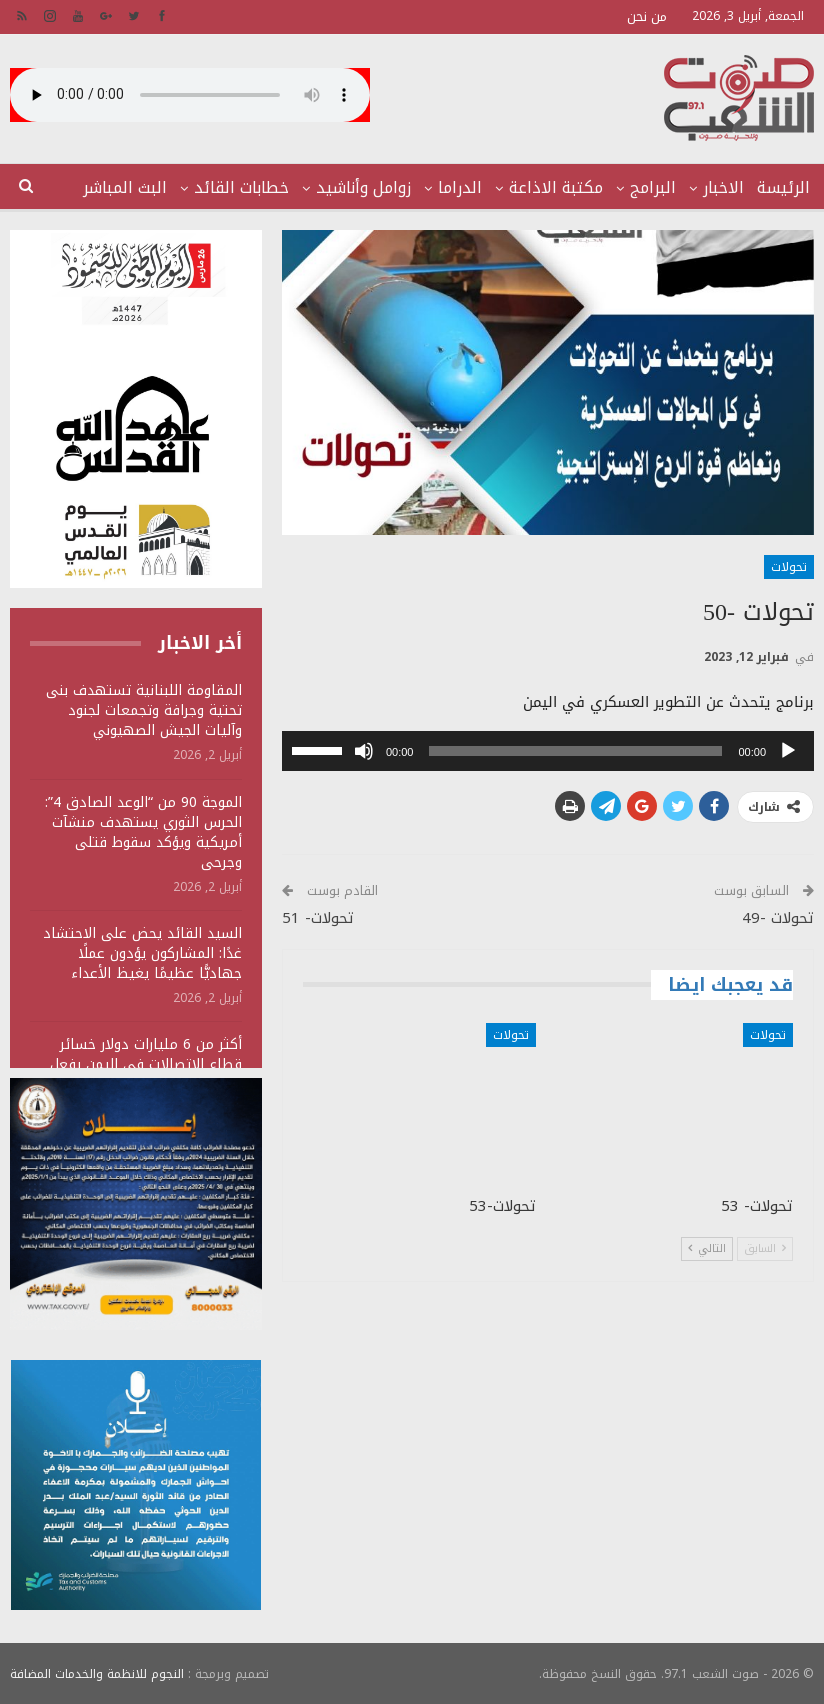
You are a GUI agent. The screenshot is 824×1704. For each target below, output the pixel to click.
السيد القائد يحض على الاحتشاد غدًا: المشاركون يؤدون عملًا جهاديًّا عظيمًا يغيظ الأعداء (142, 953)
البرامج (653, 187)
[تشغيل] (788, 751)
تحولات (789, 567)
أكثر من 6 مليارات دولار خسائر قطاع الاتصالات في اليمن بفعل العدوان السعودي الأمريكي (146, 1064)
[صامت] (364, 751)
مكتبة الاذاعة (556, 187)
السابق (765, 1248)
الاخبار (723, 187)
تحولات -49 (778, 918)
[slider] (575, 751)
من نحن (647, 16)
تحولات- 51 (318, 918)
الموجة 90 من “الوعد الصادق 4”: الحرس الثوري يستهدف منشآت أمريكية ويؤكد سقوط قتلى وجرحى (143, 832)
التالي (707, 1248)
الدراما (460, 187)
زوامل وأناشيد (363, 187)
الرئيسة (783, 187)
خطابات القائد (241, 187)
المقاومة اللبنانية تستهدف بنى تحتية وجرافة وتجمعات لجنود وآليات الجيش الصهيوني (144, 710)
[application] (548, 751)
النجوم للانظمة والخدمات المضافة (97, 1673)
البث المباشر (125, 187)
